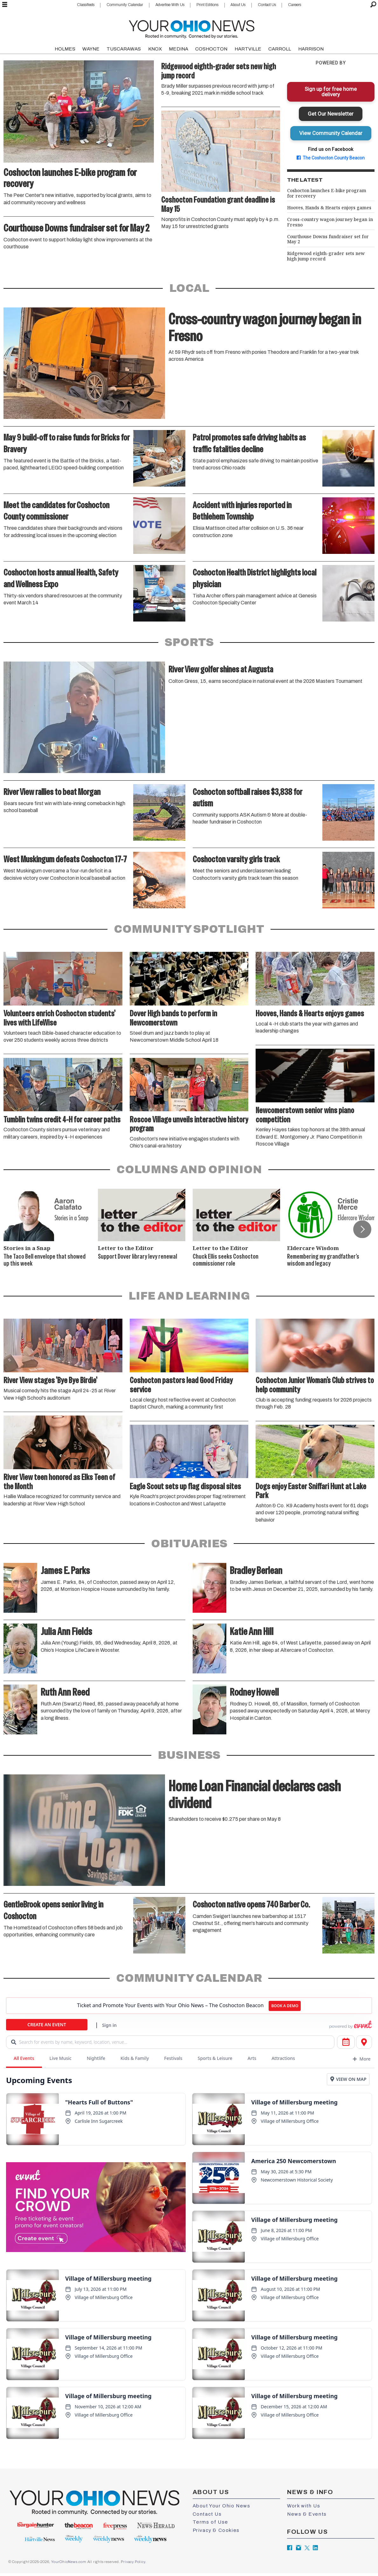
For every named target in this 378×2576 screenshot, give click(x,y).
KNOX (155, 48)
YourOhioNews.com (68, 2562)
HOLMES (65, 48)
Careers (294, 5)
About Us (237, 5)
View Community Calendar (330, 133)
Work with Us (303, 2505)
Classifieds (85, 5)
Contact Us (267, 5)
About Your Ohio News (222, 2505)
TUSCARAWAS (124, 48)
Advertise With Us (169, 5)
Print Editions (207, 5)
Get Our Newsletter (331, 114)
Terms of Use (210, 2522)
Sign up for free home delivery (331, 92)
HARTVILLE (248, 48)
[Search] (373, 5)
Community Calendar (125, 5)
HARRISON (311, 48)
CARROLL (279, 48)
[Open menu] (4, 4)
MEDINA (178, 48)
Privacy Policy (133, 2562)
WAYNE (91, 48)
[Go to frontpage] (191, 28)
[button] (362, 1229)
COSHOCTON (211, 48)
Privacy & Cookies (216, 2530)
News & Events (307, 2514)
